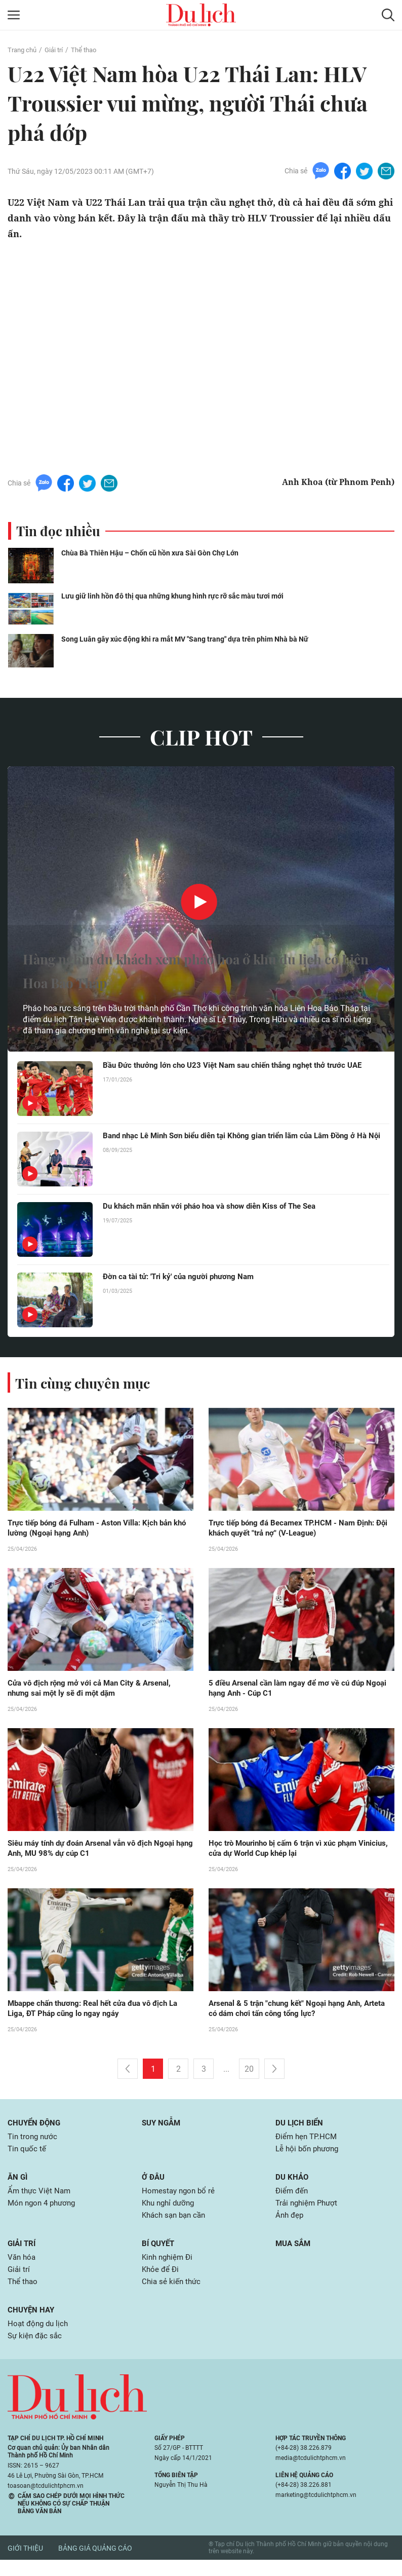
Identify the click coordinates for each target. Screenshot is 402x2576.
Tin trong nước (34, 2143)
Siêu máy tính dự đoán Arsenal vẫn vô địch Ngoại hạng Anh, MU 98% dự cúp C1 (97, 1852)
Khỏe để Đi (161, 2282)
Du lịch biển (300, 2129)
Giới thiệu (25, 2564)
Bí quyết (159, 2254)
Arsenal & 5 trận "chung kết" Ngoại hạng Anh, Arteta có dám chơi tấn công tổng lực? (291, 2014)
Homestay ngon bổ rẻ (180, 2200)
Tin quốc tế (28, 2156)
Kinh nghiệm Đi (169, 2269)
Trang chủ (23, 50)
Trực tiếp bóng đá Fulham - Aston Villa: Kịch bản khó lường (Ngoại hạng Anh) (95, 1529)
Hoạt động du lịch (39, 2338)
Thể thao (89, 50)
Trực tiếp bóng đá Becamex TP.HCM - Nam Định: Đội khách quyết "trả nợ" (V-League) (297, 1529)
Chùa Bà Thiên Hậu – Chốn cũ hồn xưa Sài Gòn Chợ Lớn (155, 552)
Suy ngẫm (162, 2129)
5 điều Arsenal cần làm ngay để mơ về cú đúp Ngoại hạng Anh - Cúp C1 (292, 1691)
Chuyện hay (32, 2324)
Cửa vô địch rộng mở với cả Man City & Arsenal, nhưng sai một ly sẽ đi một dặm (94, 1691)
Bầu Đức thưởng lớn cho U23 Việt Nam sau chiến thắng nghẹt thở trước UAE (240, 1066)
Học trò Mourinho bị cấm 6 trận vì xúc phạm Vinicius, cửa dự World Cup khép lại (288, 1852)
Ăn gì (18, 2185)
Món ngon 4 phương (44, 2213)
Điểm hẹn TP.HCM (307, 2143)
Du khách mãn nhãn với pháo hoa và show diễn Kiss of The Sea (218, 1207)
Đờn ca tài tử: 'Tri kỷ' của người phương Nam (183, 1277)
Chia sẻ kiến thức (172, 2295)
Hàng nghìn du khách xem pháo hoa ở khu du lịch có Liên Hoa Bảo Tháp (198, 969)
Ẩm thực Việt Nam (40, 2200)
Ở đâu (154, 2185)
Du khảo (292, 2185)
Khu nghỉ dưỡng (170, 2213)
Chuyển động (35, 2129)
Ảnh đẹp (290, 2226)
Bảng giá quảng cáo (95, 2564)
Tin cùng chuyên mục (90, 1382)
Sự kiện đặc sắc (36, 2352)
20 (249, 2075)
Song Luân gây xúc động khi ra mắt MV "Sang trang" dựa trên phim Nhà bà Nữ (193, 639)
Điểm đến (292, 2200)
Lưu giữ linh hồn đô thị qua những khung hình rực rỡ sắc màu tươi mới (179, 596)
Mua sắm (294, 2254)
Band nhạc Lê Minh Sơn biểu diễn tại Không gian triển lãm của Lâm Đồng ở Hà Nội (238, 1141)
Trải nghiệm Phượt (308, 2213)
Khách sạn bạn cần (176, 2226)
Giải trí (57, 50)
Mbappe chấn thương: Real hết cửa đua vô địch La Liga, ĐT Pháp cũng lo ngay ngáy (99, 2014)
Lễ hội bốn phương (309, 2156)
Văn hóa (22, 2269)
